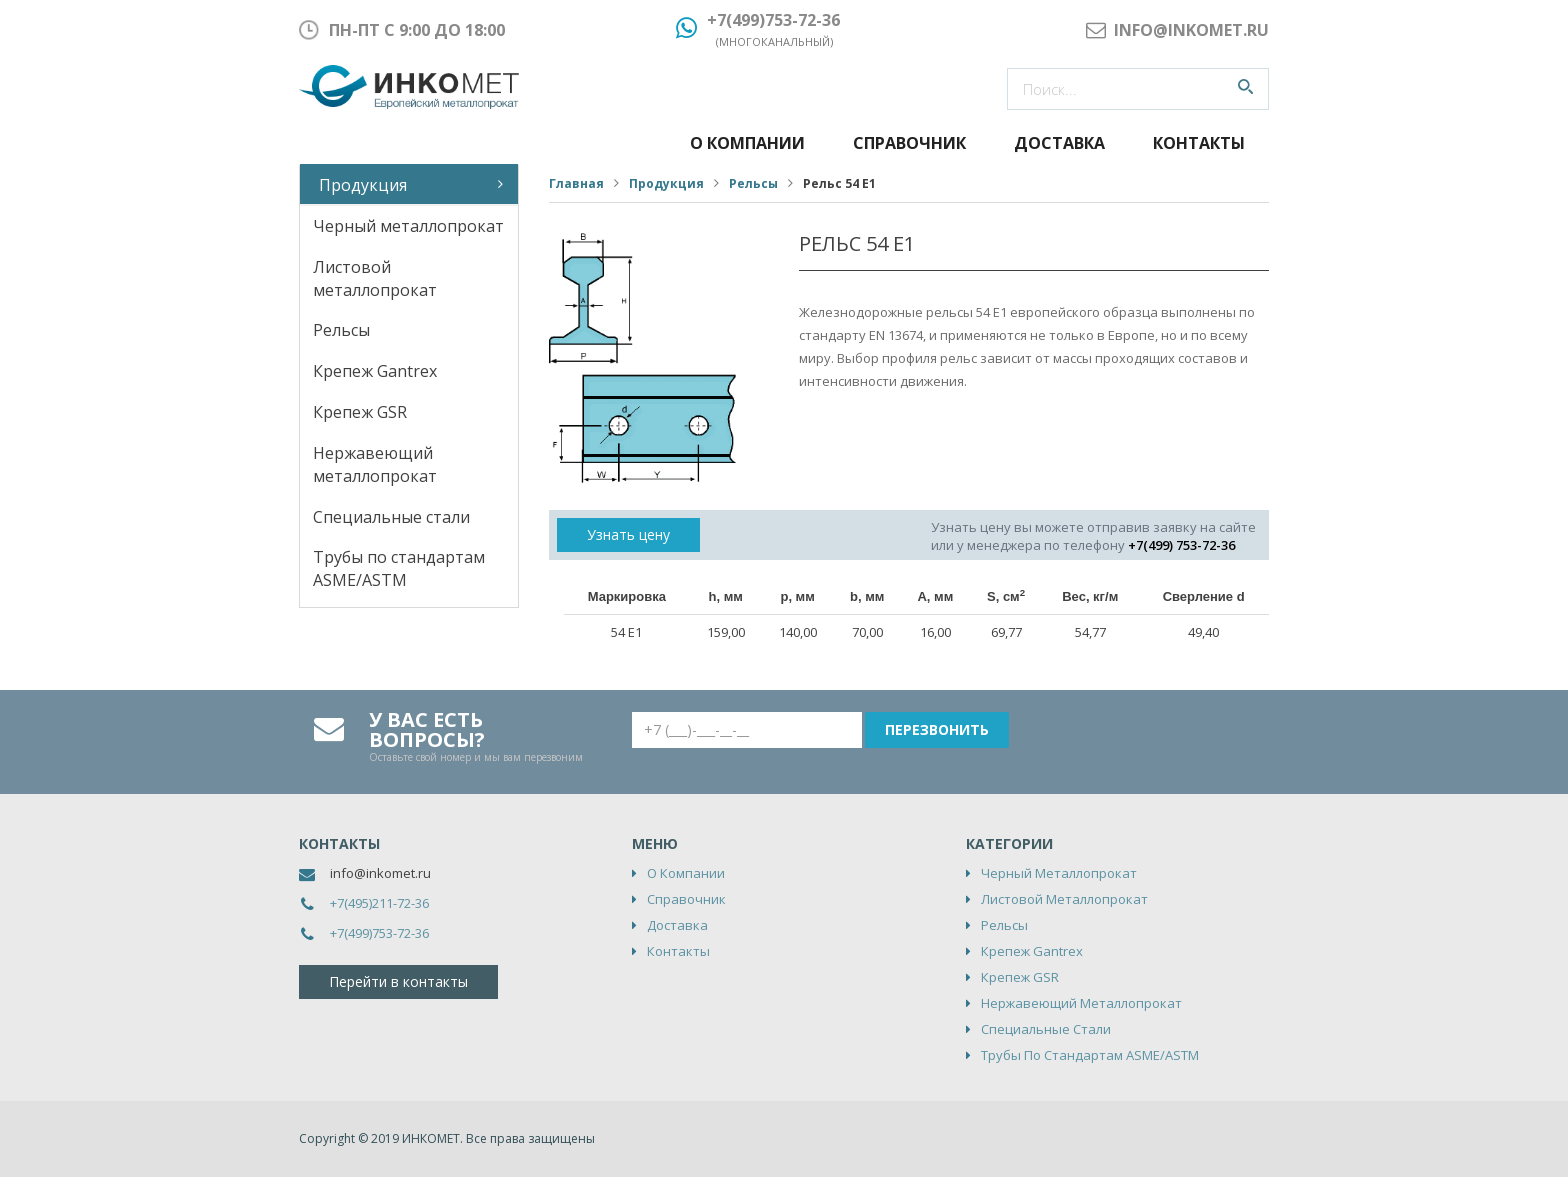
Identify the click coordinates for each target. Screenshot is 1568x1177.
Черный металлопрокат (408, 226)
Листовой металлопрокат (375, 278)
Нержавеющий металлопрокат (375, 464)
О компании (747, 143)
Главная (576, 183)
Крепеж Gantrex (375, 371)
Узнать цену (628, 534)
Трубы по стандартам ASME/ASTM (399, 568)
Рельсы (341, 330)
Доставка (1059, 143)
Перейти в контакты (398, 981)
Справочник (909, 143)
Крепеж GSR (360, 412)
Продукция (363, 185)
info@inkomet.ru (380, 873)
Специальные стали (391, 517)
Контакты (1199, 143)
